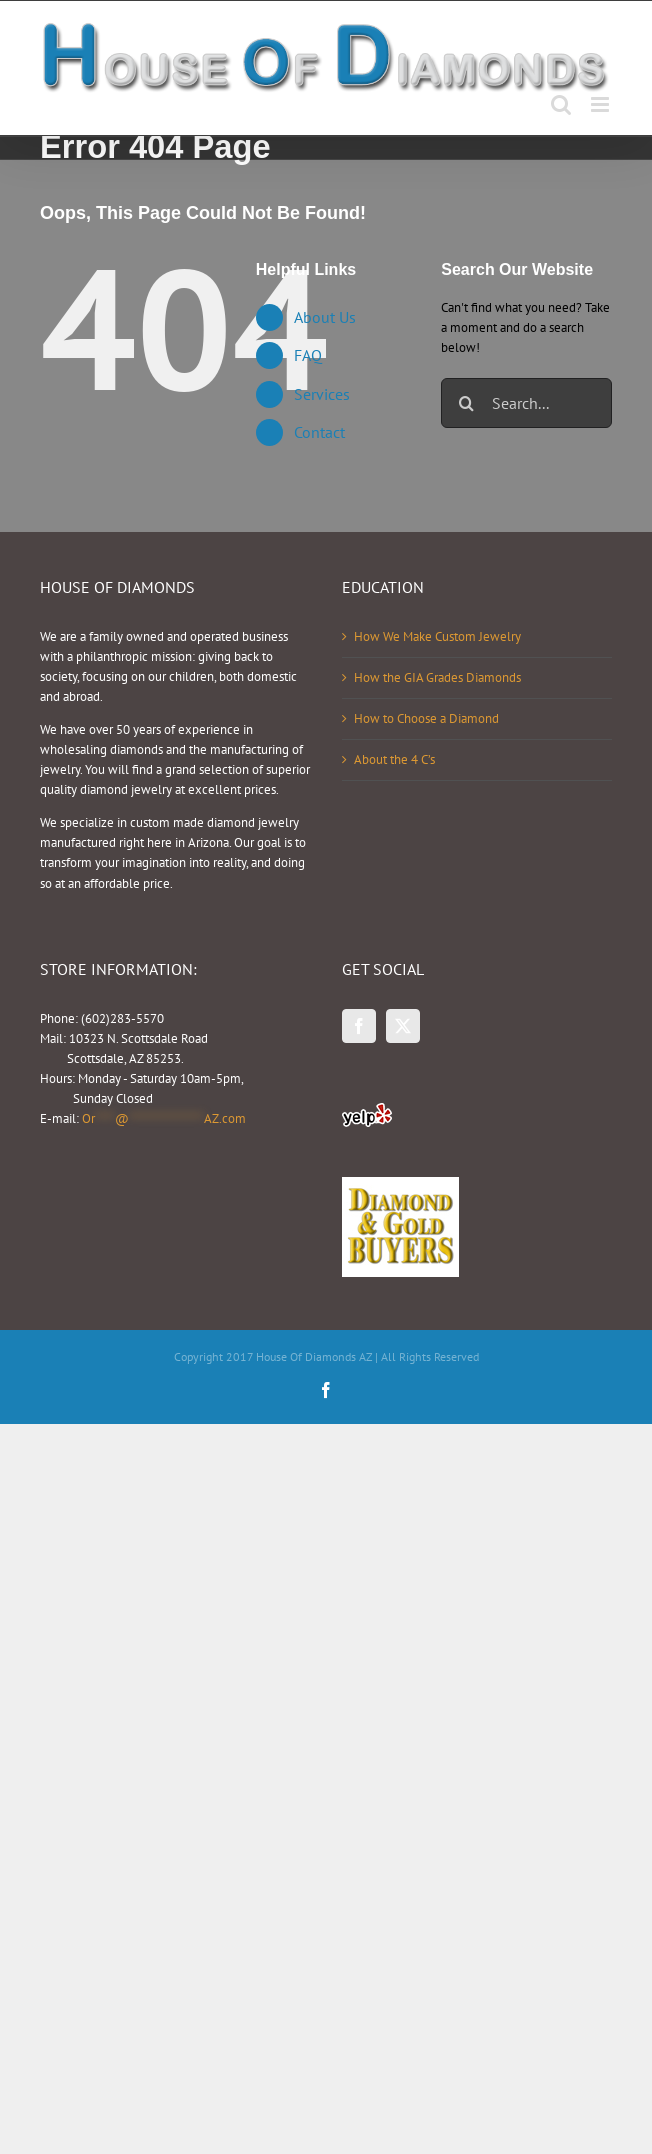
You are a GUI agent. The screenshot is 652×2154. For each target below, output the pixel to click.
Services (322, 394)
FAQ (308, 355)
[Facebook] (359, 1026)
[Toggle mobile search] (561, 104)
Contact (319, 432)
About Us (325, 317)
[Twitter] (403, 1026)
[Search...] (526, 403)
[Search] (466, 403)
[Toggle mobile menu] (601, 104)
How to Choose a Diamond (426, 718)
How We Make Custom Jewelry (437, 636)
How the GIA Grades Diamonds (437, 677)
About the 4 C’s (394, 759)
